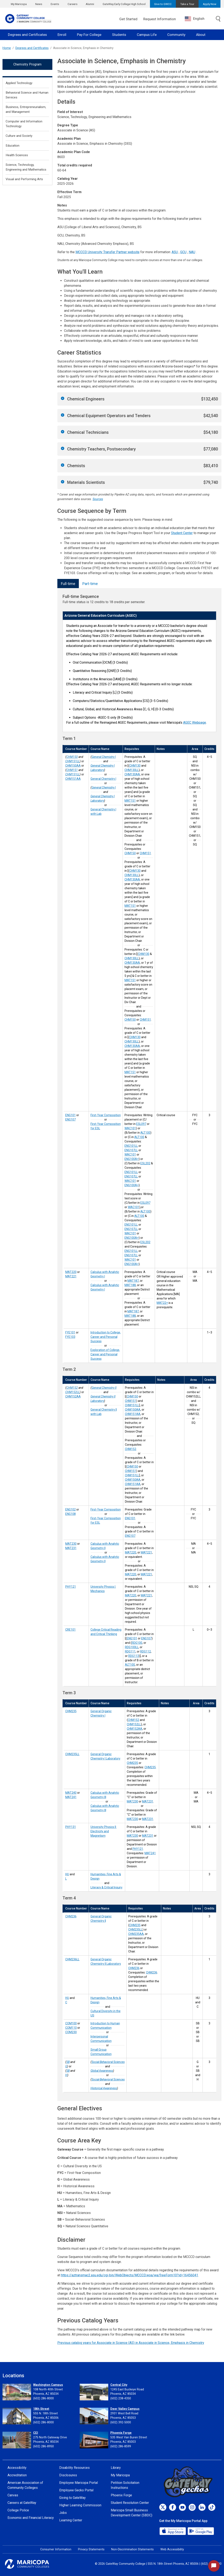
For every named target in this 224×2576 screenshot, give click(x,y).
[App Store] (173, 2531)
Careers (72, 4)
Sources (98, 499)
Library (116, 2468)
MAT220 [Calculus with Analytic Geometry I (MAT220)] (71, 1272)
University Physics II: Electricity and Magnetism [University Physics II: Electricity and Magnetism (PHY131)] (104, 1831)
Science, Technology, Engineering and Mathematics (26, 167)
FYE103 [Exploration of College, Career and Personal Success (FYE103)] (70, 1336)
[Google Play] (200, 2531)
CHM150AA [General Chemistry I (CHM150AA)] (73, 765)
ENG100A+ (132, 1159)
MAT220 (130, 1552)
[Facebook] (172, 2507)
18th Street (41, 2409)
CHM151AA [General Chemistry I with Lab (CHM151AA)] (73, 778)
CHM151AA (132, 1414)
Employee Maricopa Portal (78, 2483)
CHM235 (132, 1763)
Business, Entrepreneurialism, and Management (26, 109)
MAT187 (133, 1280)
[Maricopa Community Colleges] (32, 2563)
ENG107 (130, 1535)
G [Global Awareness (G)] (66, 2066)
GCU (183, 252)
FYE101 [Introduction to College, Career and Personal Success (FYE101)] (70, 1332)
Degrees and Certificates (27, 35)
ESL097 (141, 1124)
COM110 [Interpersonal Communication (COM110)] (71, 2027)
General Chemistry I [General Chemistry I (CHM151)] (104, 787)
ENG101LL (131, 1145)
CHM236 (134, 1968)
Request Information (159, 19)
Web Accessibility (172, 2549)
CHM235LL (135, 1929)
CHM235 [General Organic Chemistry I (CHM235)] (71, 1711)
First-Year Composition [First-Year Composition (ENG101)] (106, 1115)
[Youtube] (182, 2507)
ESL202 (145, 1163)
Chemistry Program (27, 64)
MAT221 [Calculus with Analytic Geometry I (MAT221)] (71, 1276)
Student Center (182, 533)
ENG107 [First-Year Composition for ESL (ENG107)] (70, 1119)
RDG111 (130, 1651)
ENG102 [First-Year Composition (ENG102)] (70, 1509)
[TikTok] (211, 2507)
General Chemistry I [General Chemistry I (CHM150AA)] (103, 778)
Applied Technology (19, 83)
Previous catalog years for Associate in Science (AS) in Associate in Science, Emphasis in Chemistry (130, 2343)
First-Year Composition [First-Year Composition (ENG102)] (106, 1509)
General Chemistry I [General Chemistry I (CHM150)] (104, 756)
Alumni (90, 4)
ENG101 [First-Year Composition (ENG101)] (70, 1115)
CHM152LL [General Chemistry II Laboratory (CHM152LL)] (72, 1392)
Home (7, 48)
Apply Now (209, 4)
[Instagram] (192, 2507)
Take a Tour (187, 4)
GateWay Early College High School (124, 4)
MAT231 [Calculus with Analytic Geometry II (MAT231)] (71, 1548)
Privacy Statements (91, 2549)
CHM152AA (134, 1728)
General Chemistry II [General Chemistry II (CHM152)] (104, 1387)
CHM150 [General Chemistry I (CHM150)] (72, 756)
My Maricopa (19, 4)
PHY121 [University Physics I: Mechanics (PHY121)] (70, 1586)
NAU (192, 252)
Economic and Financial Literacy (31, 2518)
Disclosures (68, 2475)
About (200, 35)
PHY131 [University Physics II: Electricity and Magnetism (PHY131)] (70, 1827)
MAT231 (147, 1801)
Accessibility (17, 2468)
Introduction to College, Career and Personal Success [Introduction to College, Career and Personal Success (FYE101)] (106, 1337)
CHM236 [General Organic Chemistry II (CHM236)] (71, 1916)
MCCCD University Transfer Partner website (108, 252)
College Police (18, 2510)
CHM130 (135, 765)
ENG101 (130, 1518)
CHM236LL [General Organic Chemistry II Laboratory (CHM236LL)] (72, 1959)
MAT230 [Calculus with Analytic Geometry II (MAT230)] (71, 1543)
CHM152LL (134, 1724)
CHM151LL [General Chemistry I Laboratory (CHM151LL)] (72, 761)
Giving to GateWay (72, 2498)
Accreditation (17, 2475)
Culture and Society (19, 136)
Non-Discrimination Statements (132, 2549)
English (194, 18)
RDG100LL (131, 1647)
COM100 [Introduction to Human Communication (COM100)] (71, 2023)
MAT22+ (162, 1302)
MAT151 (130, 800)
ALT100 (145, 1132)
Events (55, 4)
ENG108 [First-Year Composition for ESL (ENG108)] (70, 1514)
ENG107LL (131, 1150)
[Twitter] (162, 2507)
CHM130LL (132, 770)
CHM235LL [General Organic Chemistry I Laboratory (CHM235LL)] (72, 1754)
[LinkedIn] (202, 2507)
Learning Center (70, 2520)
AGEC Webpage (194, 722)
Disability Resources (74, 2468)
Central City (118, 2385)
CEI (35, 2433)
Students (119, 35)
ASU (175, 252)
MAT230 (132, 1801)
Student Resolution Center (130, 2503)
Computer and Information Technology (24, 123)
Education (12, 145)
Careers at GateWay (22, 2503)
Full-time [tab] (68, 583)
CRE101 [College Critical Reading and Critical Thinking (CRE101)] (70, 1629)
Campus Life (147, 35)
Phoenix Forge (121, 2433)
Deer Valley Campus (125, 2409)
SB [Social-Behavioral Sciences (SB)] (68, 2062)
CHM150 (130, 853)
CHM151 (145, 853)
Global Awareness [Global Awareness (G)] (102, 2070)
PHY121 (137, 1848)
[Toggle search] (218, 19)
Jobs (63, 2513)
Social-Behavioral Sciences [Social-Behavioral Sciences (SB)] (108, 2062)
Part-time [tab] (90, 583)
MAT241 (150, 1853)
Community (176, 35)
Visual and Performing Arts (24, 179)
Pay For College (89, 35)
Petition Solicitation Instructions (125, 2485)
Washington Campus (48, 2385)
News (38, 4)
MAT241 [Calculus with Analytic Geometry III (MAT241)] (71, 1797)
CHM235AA (136, 1934)
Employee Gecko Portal (76, 2490)
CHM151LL (132, 1405)
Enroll (62, 35)
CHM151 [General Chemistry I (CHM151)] (72, 770)
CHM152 (130, 1449)
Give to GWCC (163, 4)
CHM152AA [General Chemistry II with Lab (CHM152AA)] (73, 1396)
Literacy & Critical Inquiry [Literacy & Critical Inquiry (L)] (106, 1887)
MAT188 (130, 1285)
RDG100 (137, 1642)
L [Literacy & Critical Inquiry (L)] (66, 1878)
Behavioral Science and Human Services (27, 95)
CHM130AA (132, 774)
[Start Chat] (214, 2566)
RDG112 (145, 1651)
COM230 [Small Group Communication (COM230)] (71, 2032)
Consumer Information (55, 2549)
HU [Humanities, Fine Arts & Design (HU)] (67, 1874)
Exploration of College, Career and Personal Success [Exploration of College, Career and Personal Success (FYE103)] (105, 1354)
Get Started (128, 19)
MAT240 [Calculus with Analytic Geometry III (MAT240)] (71, 1792)
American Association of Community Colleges (25, 2485)
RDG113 (133, 1656)
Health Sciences (17, 155)
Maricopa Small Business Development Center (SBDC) (131, 2512)
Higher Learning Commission (80, 2505)
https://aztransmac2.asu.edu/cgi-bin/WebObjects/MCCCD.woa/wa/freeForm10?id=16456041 (129, 2275)
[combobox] (198, 19)
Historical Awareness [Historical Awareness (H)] (104, 2088)
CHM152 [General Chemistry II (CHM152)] (72, 1387)
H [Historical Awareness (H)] (66, 2075)
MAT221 (146, 1552)
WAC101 (130, 1128)
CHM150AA (132, 1409)
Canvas (13, 2495)
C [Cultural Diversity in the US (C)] (66, 2002)
